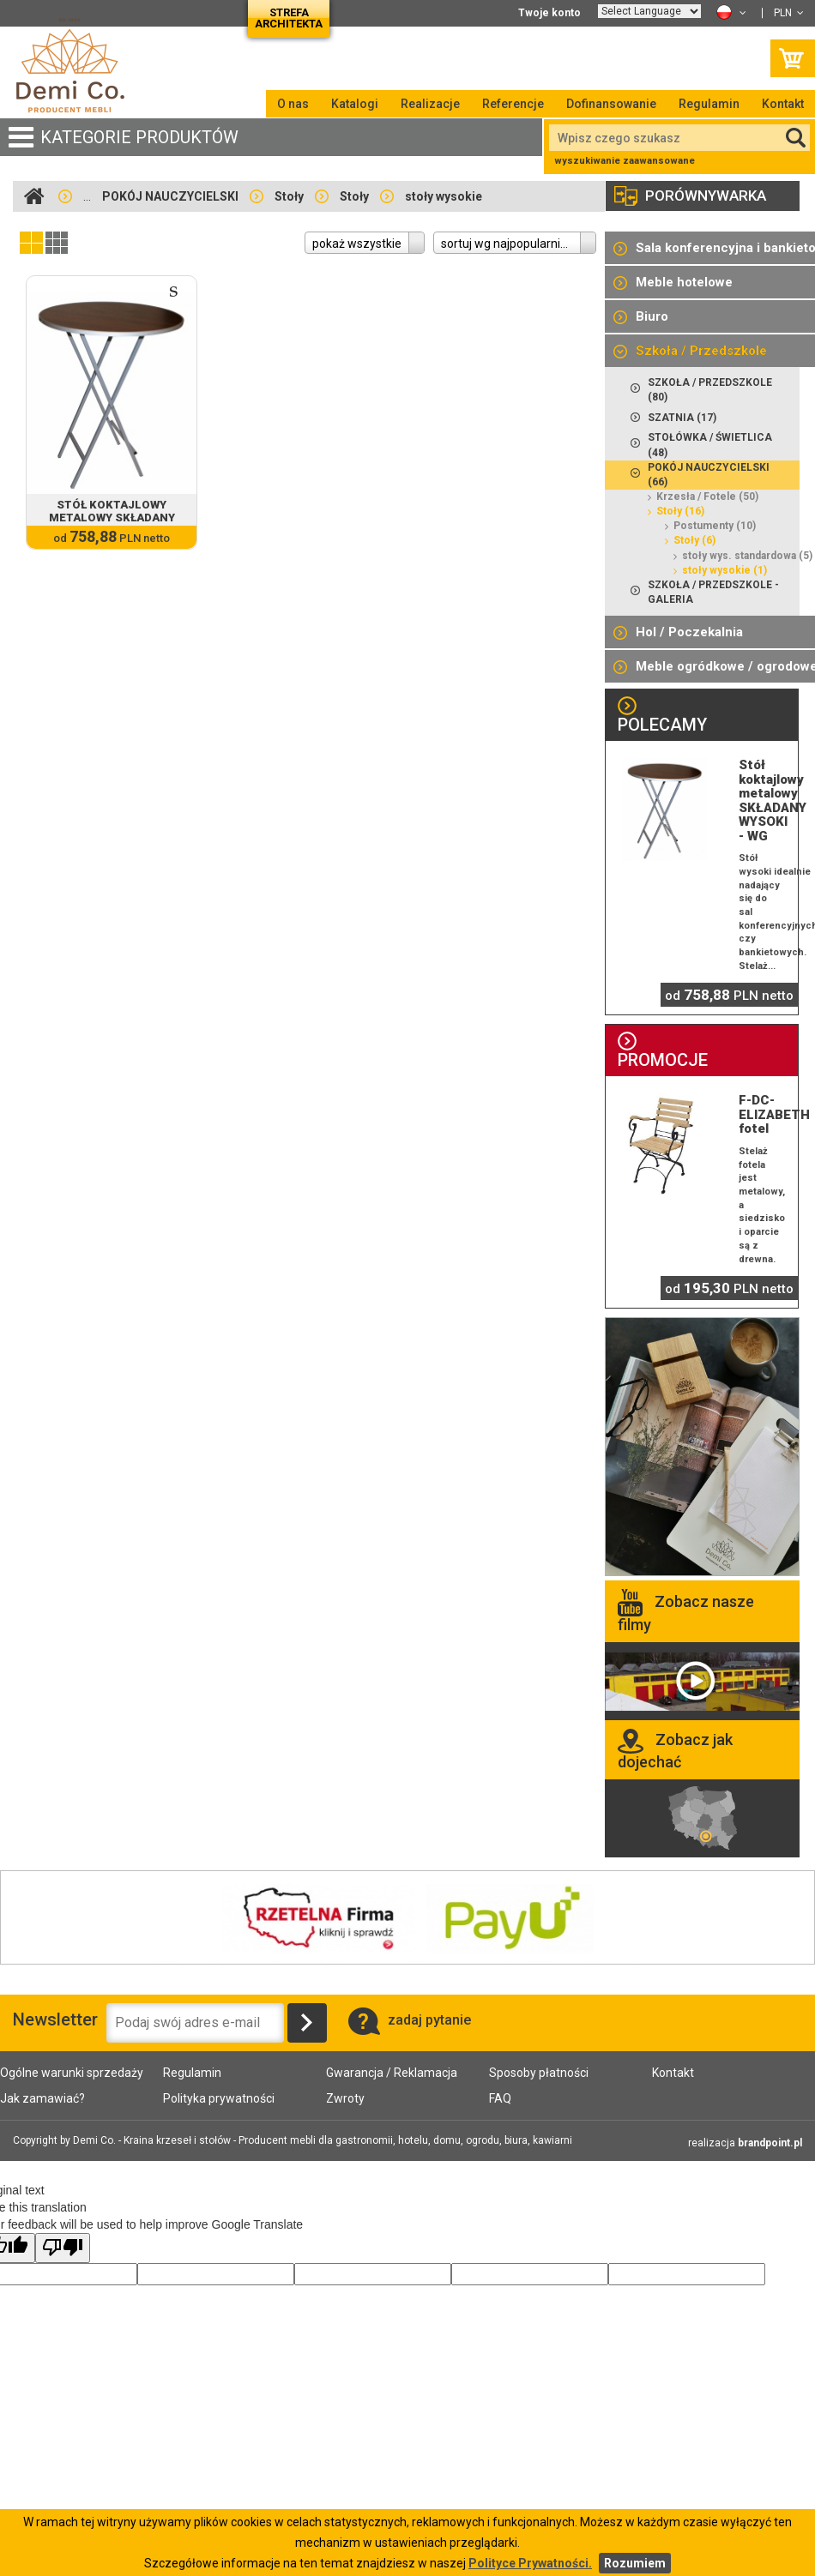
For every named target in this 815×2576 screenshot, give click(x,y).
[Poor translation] (62, 2248)
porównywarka (690, 196)
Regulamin (709, 104)
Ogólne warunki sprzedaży (71, 2072)
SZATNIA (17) (673, 416)
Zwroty (345, 2098)
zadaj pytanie (409, 2020)
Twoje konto (549, 13)
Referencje (513, 104)
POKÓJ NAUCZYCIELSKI (170, 196)
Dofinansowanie (611, 104)
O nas (293, 104)
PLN (789, 13)
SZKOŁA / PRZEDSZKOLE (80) (701, 389)
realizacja (745, 2143)
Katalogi (354, 104)
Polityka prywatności (219, 2098)
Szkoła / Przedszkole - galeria (705, 591)
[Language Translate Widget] (649, 11)
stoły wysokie (443, 196)
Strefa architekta (289, 18)
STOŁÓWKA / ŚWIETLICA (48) (701, 444)
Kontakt (783, 104)
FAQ (500, 2098)
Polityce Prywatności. (530, 2563)
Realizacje (430, 104)
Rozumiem (635, 2563)
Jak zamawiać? (42, 2098)
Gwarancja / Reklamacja (391, 2072)
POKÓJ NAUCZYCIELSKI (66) (700, 474)
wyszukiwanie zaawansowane (624, 160)
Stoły (289, 196)
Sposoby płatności (539, 2072)
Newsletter (34, 2019)
